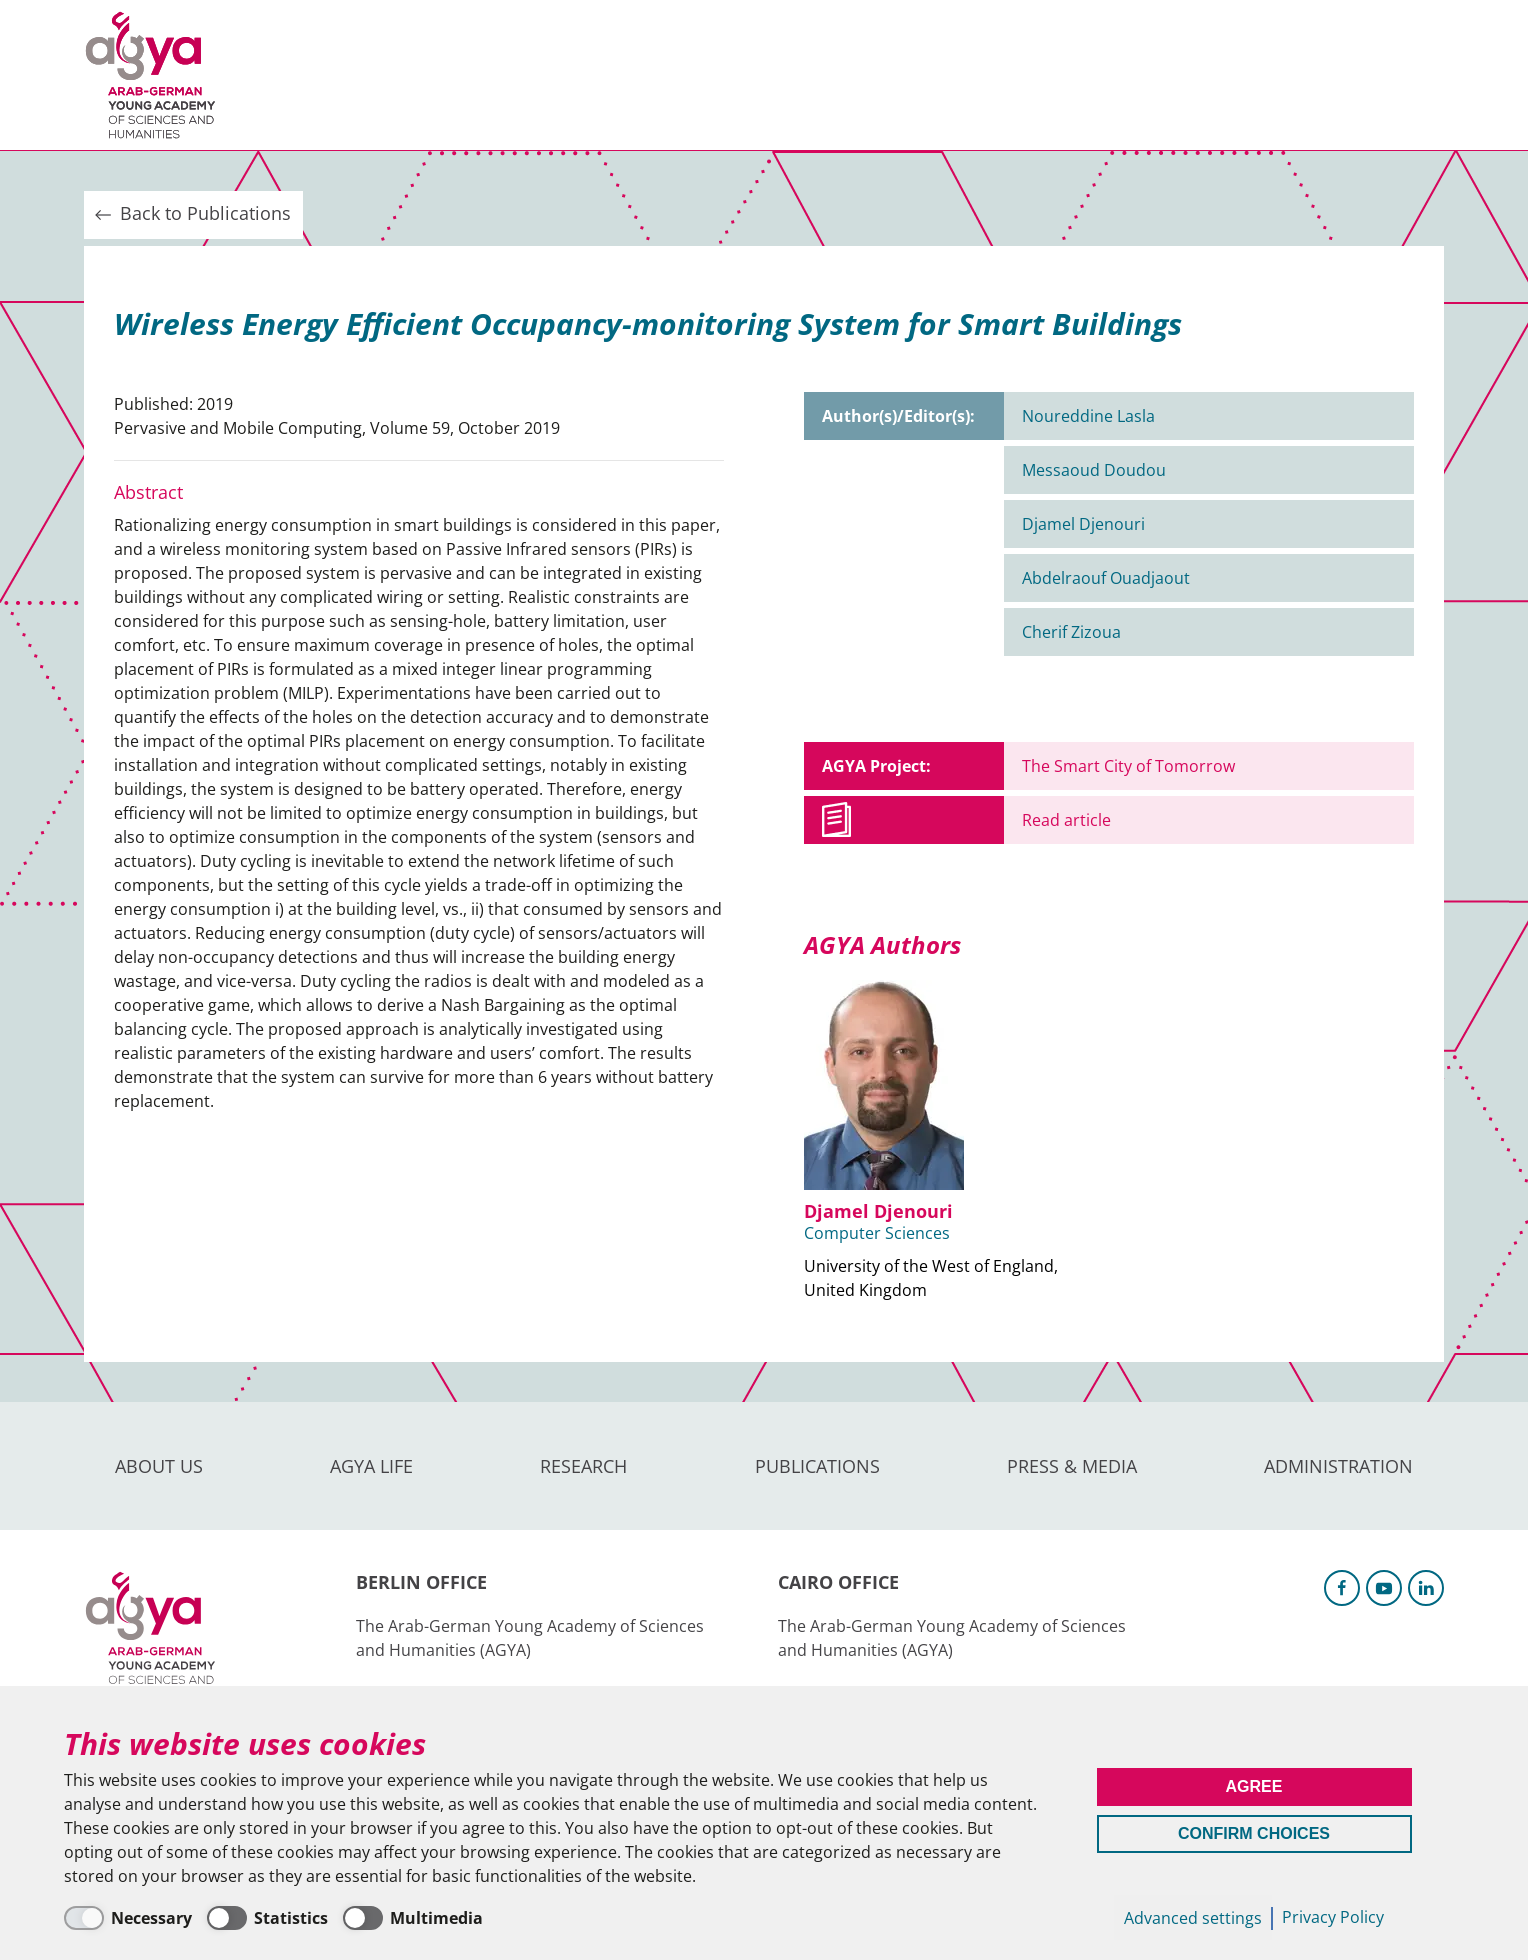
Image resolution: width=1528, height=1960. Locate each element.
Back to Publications (191, 214)
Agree (1254, 1786)
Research (533, 75)
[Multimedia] (413, 1918)
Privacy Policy (1333, 1917)
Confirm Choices (1254, 1833)
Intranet (1410, 74)
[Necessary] (128, 1918)
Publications (673, 75)
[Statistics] (267, 1918)
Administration (1008, 75)
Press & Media (835, 75)
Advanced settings (1193, 1918)
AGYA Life (414, 75)
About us (295, 75)
